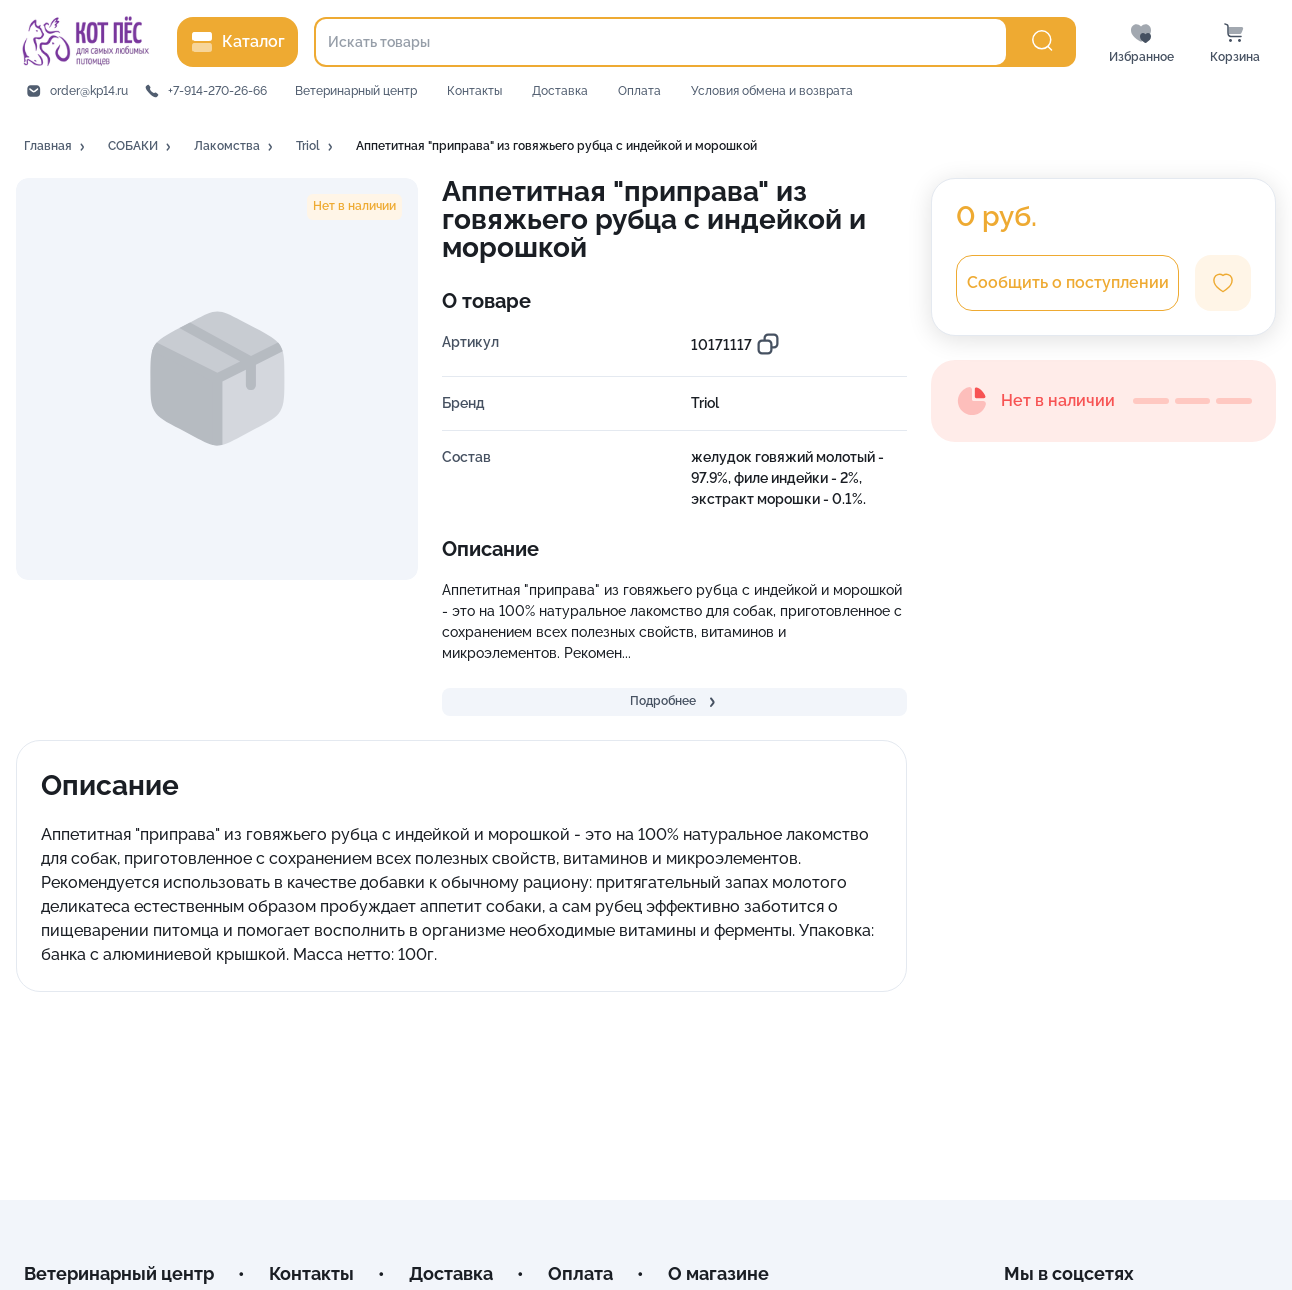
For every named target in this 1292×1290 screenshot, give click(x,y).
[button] (56, 147)
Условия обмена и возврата (772, 91)
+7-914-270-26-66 (217, 91)
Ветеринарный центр (356, 91)
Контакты (474, 91)
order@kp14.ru (89, 91)
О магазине (718, 1273)
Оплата (639, 91)
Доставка (560, 91)
